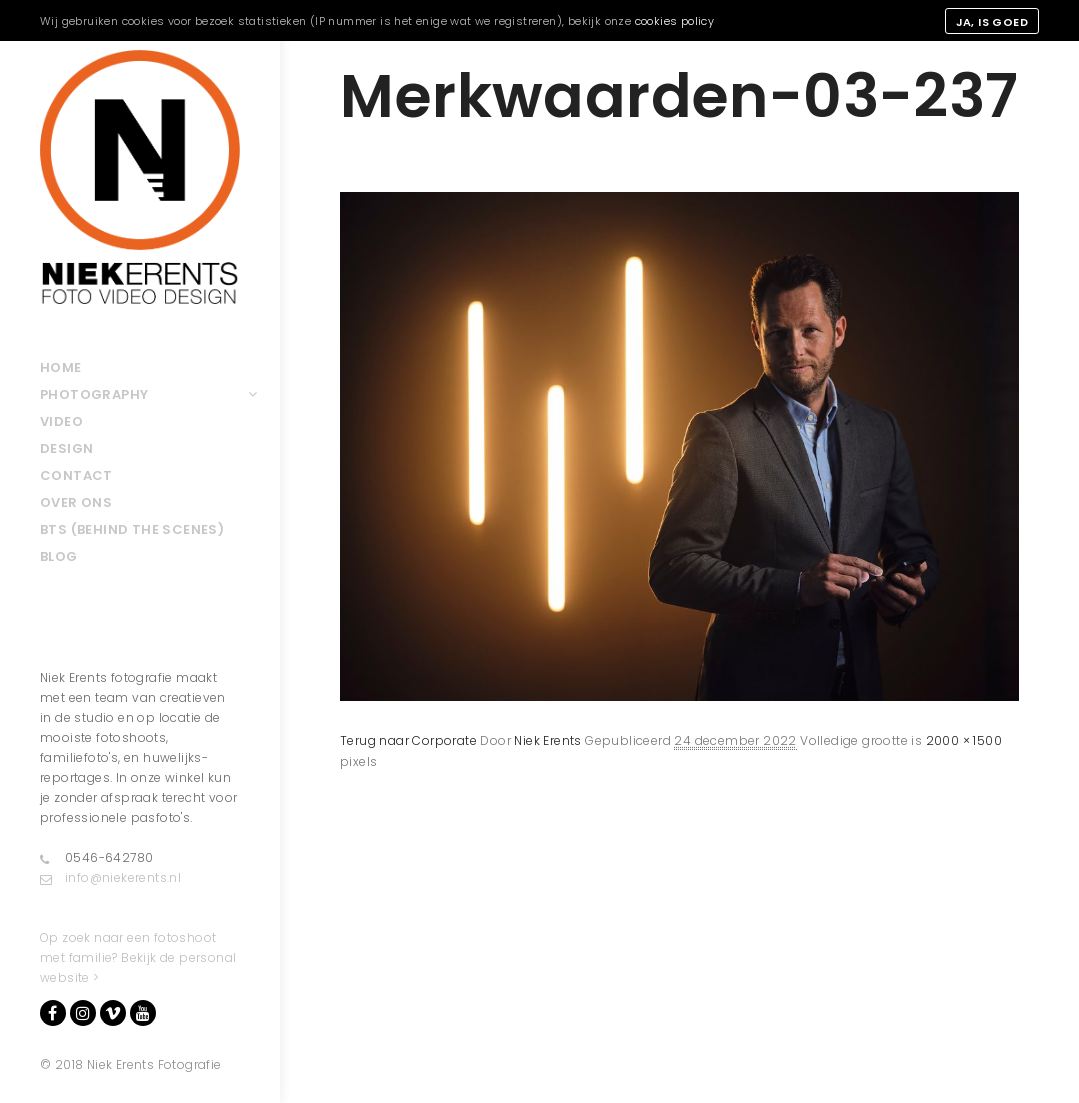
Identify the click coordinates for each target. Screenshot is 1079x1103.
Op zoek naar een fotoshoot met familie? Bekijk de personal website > (138, 957)
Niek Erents (547, 740)
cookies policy (675, 21)
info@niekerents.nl (110, 878)
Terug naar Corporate (408, 740)
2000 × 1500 (964, 740)
